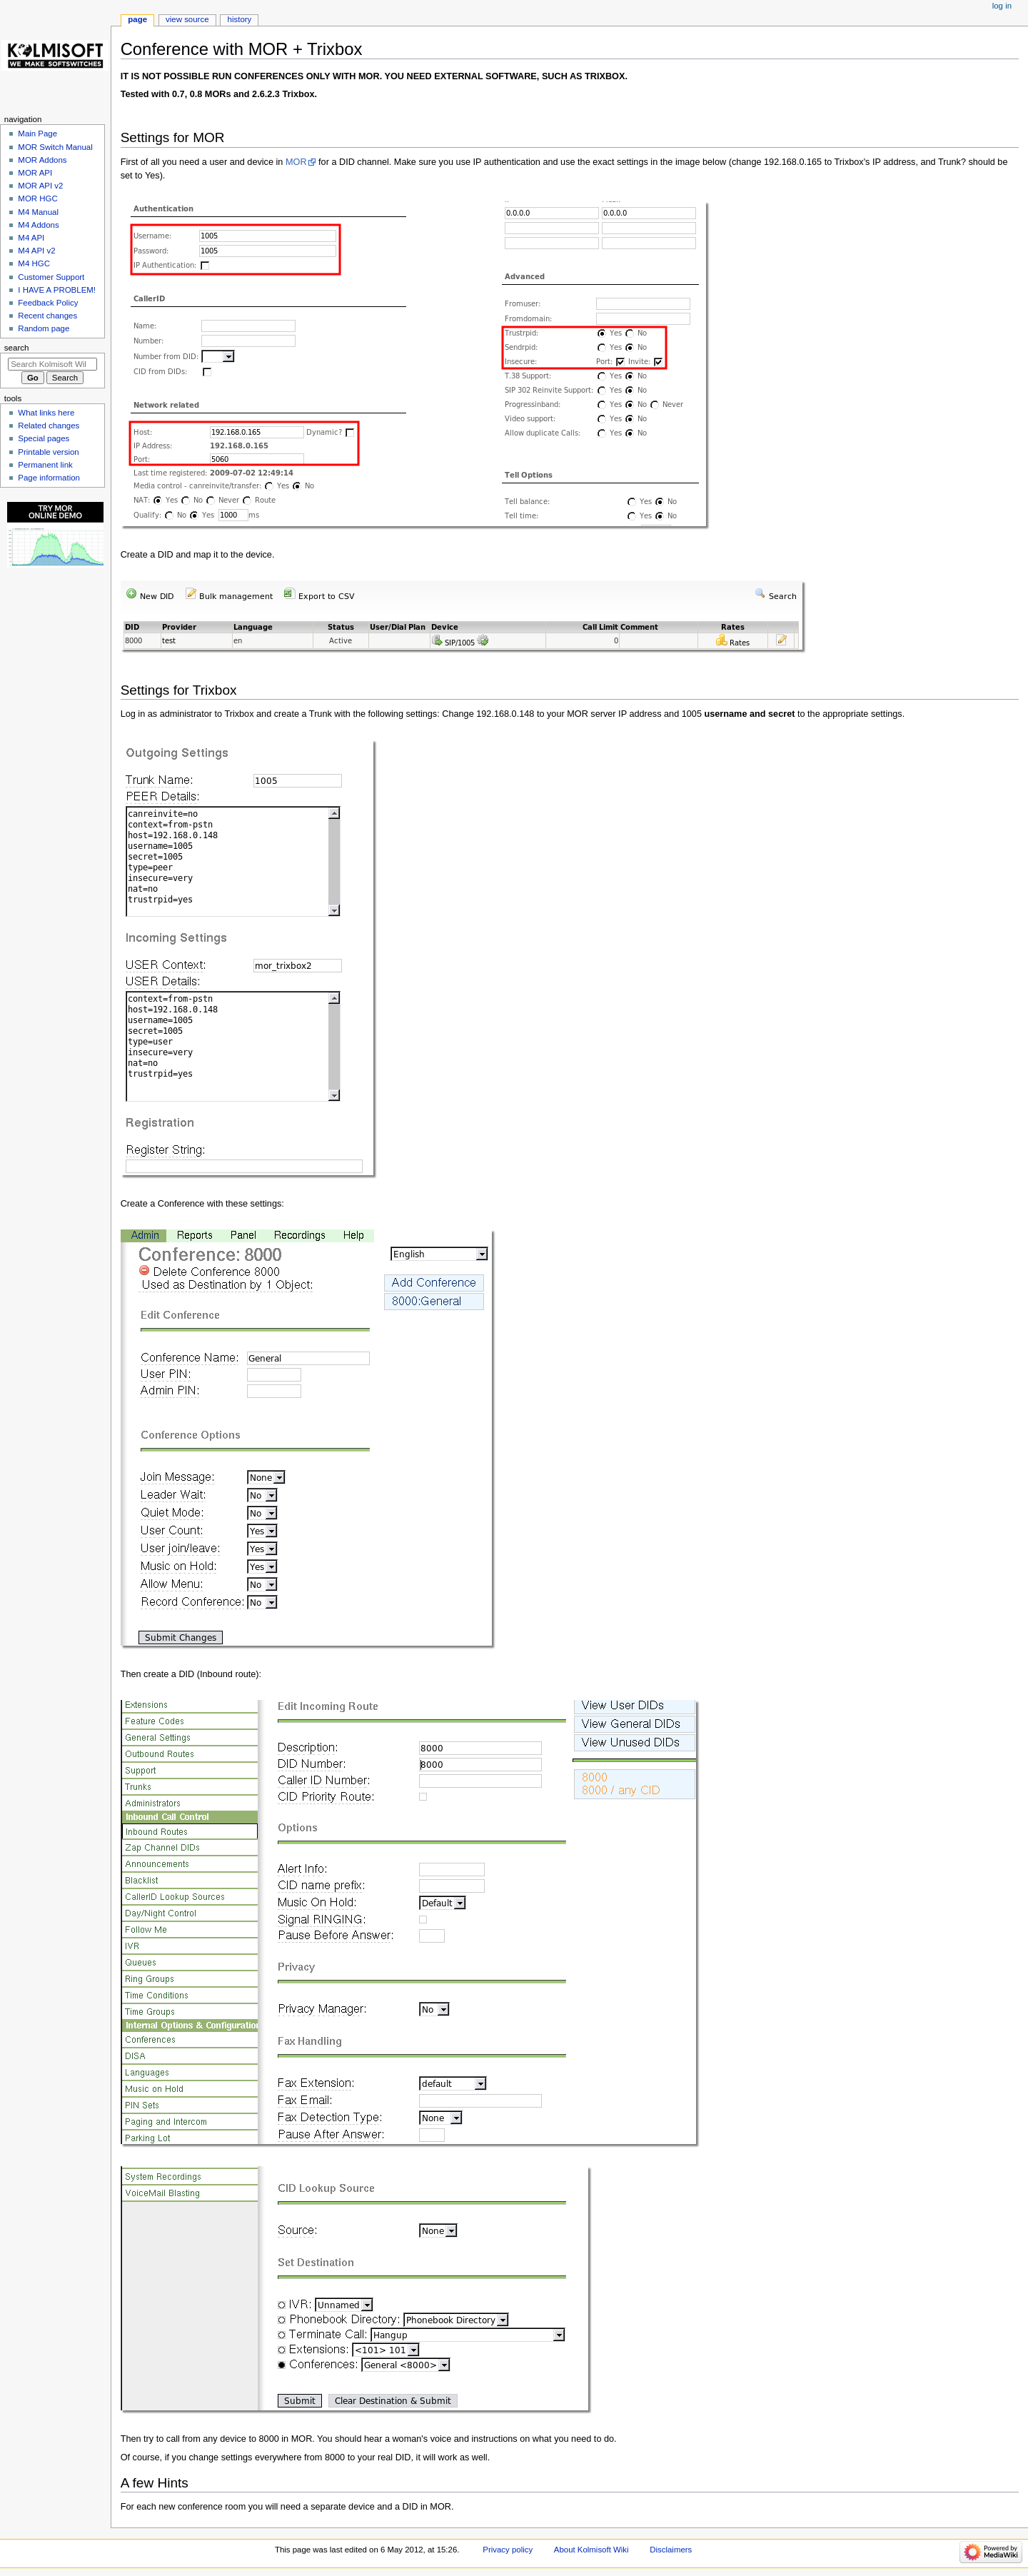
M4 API (31, 237)
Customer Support (51, 277)
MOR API (35, 172)
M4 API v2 (36, 250)
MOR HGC (37, 198)
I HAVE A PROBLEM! (57, 290)
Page (137, 19)
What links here (46, 412)
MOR (296, 162)
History (240, 19)
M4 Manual (38, 212)
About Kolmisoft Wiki (591, 2549)
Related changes (48, 425)
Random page (43, 328)
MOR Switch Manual (55, 147)
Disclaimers (671, 2549)
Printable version (48, 452)
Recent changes (47, 315)
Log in (1002, 5)
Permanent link (45, 465)
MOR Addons (42, 160)
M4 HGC (34, 263)
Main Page (37, 133)
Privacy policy (508, 2549)
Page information (49, 477)
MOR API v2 (40, 185)
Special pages (43, 438)
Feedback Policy (48, 302)
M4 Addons (38, 225)
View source (187, 19)
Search (16, 347)
